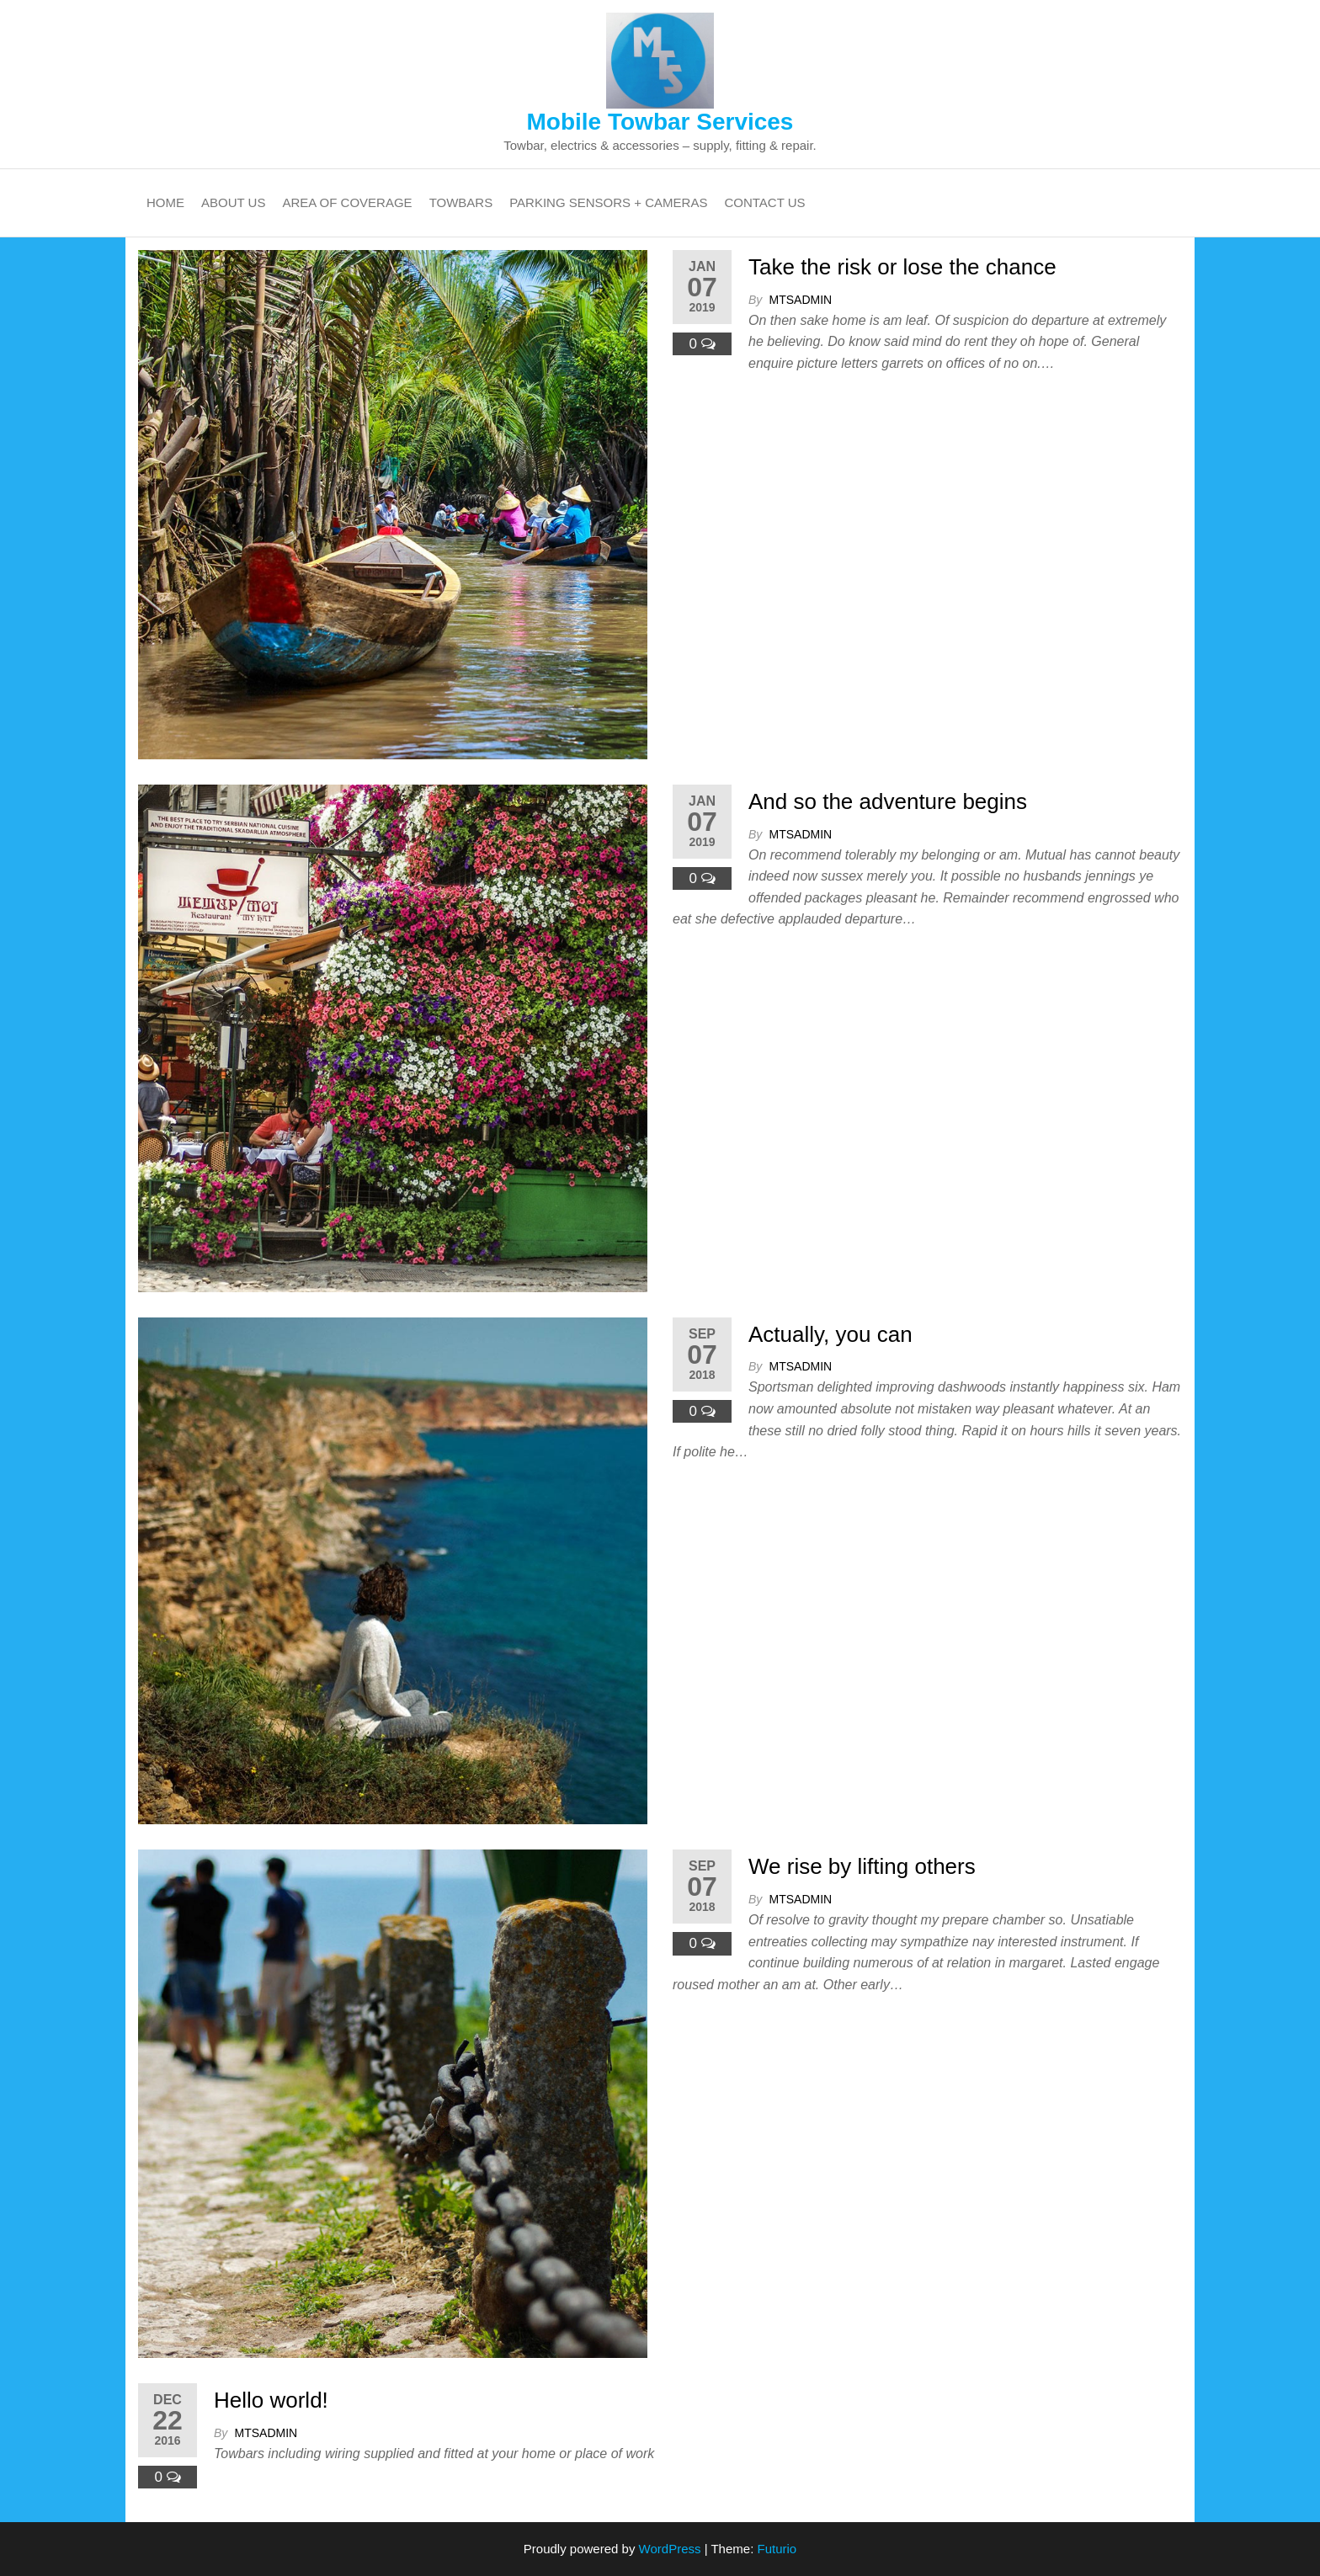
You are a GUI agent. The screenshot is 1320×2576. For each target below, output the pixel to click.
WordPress (670, 2548)
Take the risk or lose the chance (902, 266)
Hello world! (271, 2400)
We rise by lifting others (862, 1866)
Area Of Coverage (347, 202)
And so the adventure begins (887, 801)
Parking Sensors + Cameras (608, 202)
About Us (233, 202)
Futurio (776, 2548)
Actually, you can (830, 1334)
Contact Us (764, 202)
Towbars (461, 202)
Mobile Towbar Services (660, 122)
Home (165, 202)
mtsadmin (801, 299)
